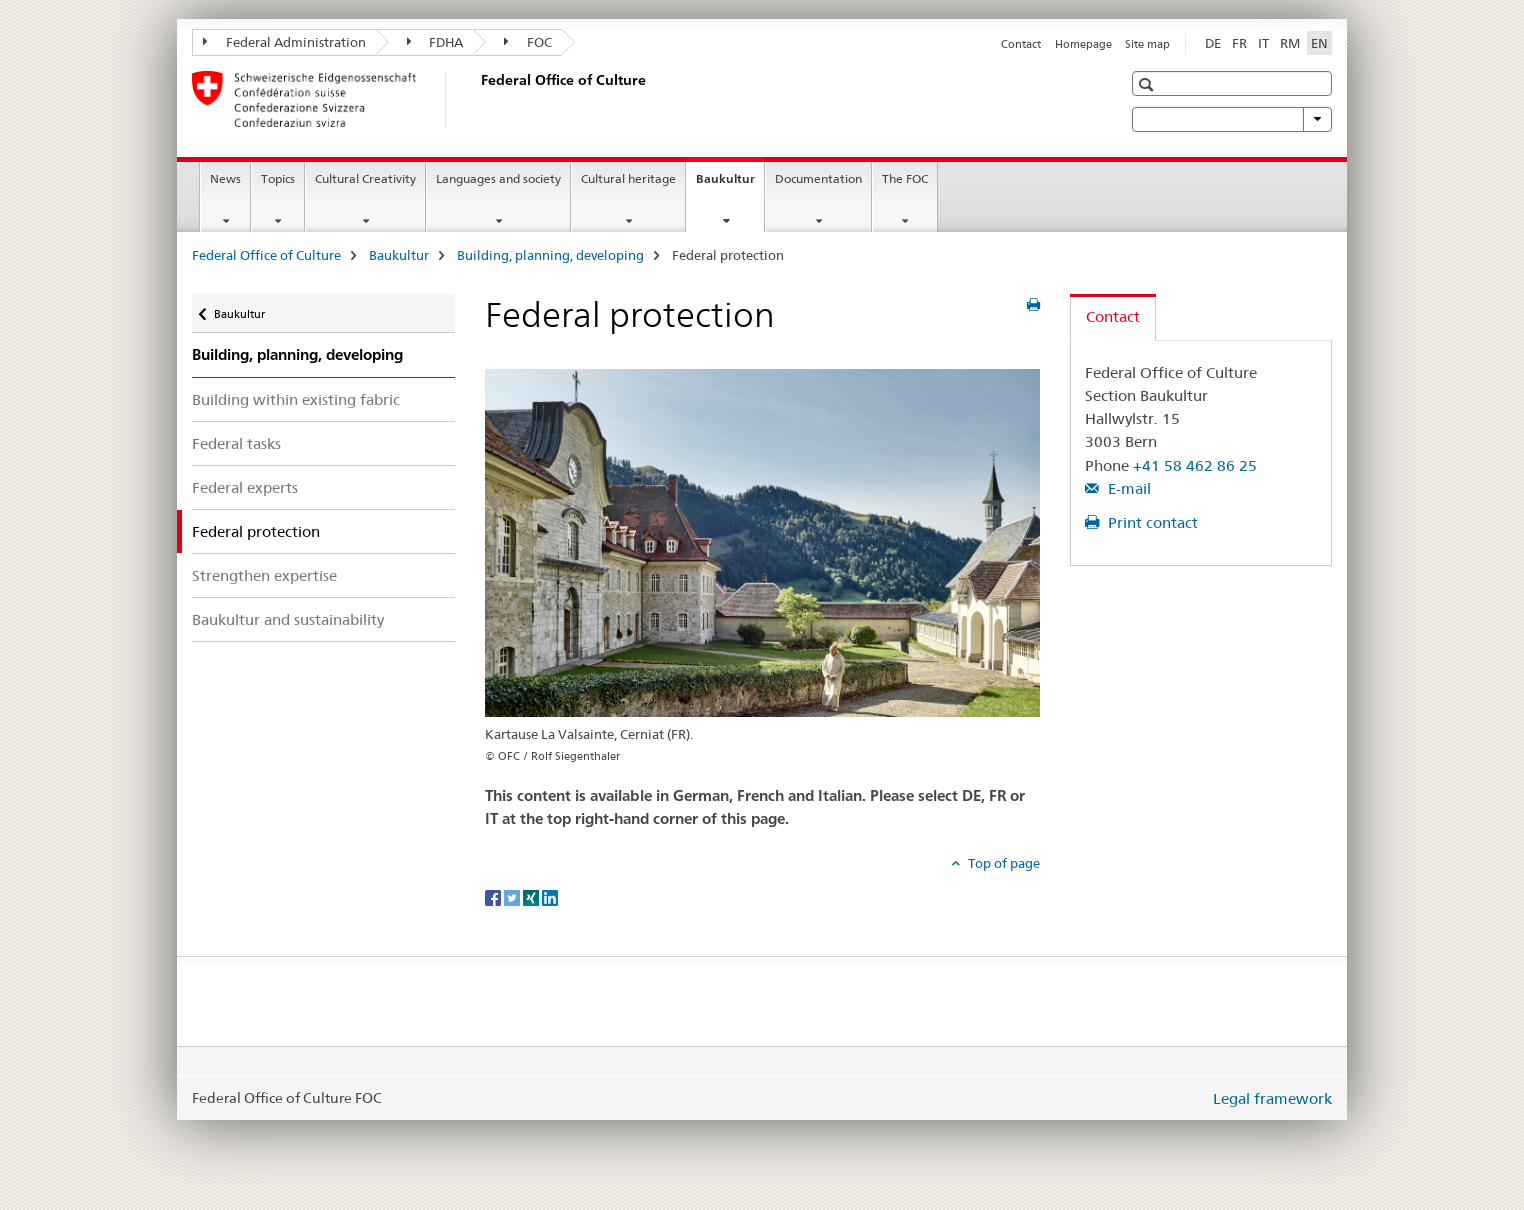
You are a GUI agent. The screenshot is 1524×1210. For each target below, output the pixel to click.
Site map (1147, 44)
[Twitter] (513, 896)
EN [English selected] (1319, 43)
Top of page (1002, 863)
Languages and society (498, 178)
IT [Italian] (1263, 43)
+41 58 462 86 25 (1195, 465)
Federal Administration (284, 42)
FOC (528, 42)
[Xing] (532, 896)
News (225, 178)
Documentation (818, 178)
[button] (1148, 84)
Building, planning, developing (550, 255)
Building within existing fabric (296, 399)
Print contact (1151, 522)
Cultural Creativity (365, 178)
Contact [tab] (1113, 316)
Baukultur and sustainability (288, 619)
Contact (1021, 44)
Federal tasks (236, 443)
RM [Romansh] (1290, 43)
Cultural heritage (628, 178)
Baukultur (730, 185)
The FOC (905, 178)
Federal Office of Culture (266, 255)
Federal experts (245, 487)
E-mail (1127, 488)
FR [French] (1239, 43)
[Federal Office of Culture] (477, 99)
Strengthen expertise (264, 575)
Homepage (1083, 44)
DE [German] (1213, 43)
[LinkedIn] (550, 896)
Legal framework (1272, 1098)
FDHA (435, 42)
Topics (278, 178)
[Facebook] (494, 896)
